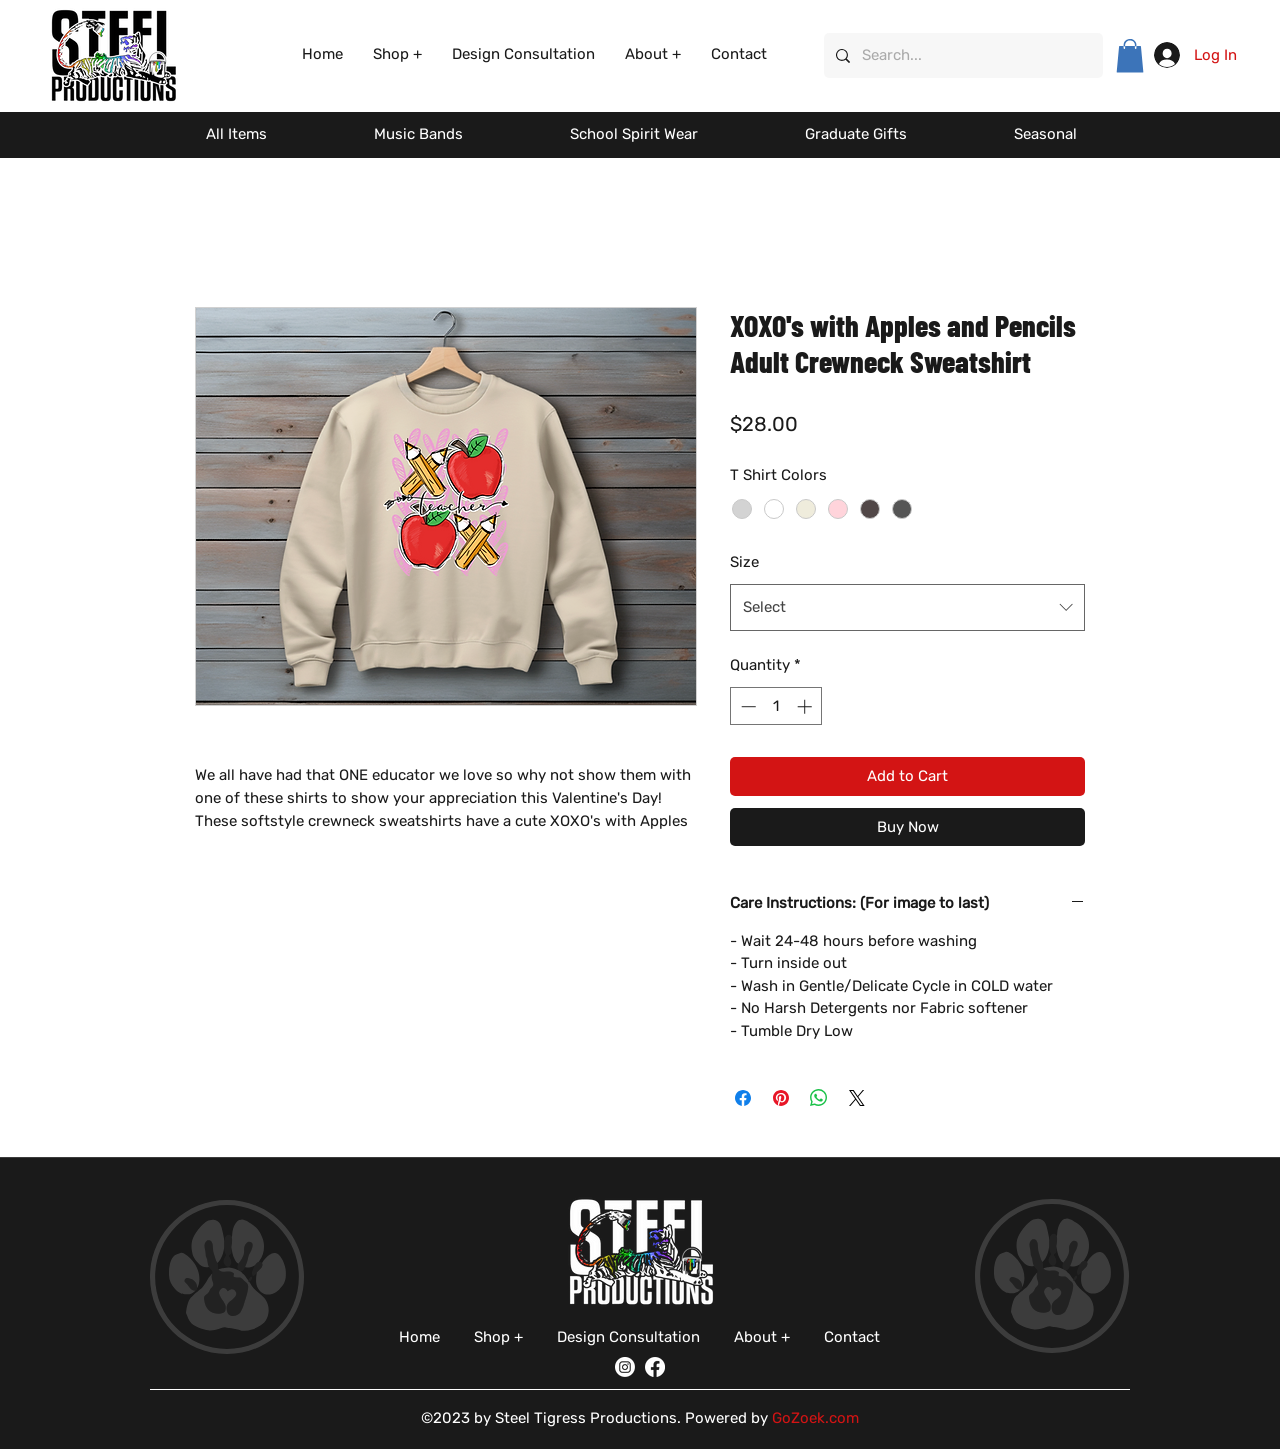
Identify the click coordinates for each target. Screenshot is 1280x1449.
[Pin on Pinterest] (781, 1098)
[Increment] (806, 706)
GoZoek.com (815, 1418)
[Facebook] (655, 1367)
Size (744, 562)
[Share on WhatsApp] (819, 1098)
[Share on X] (857, 1098)
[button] (397, 54)
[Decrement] (746, 706)
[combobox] (907, 607)
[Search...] (961, 55)
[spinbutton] (776, 706)
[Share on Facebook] (743, 1098)
